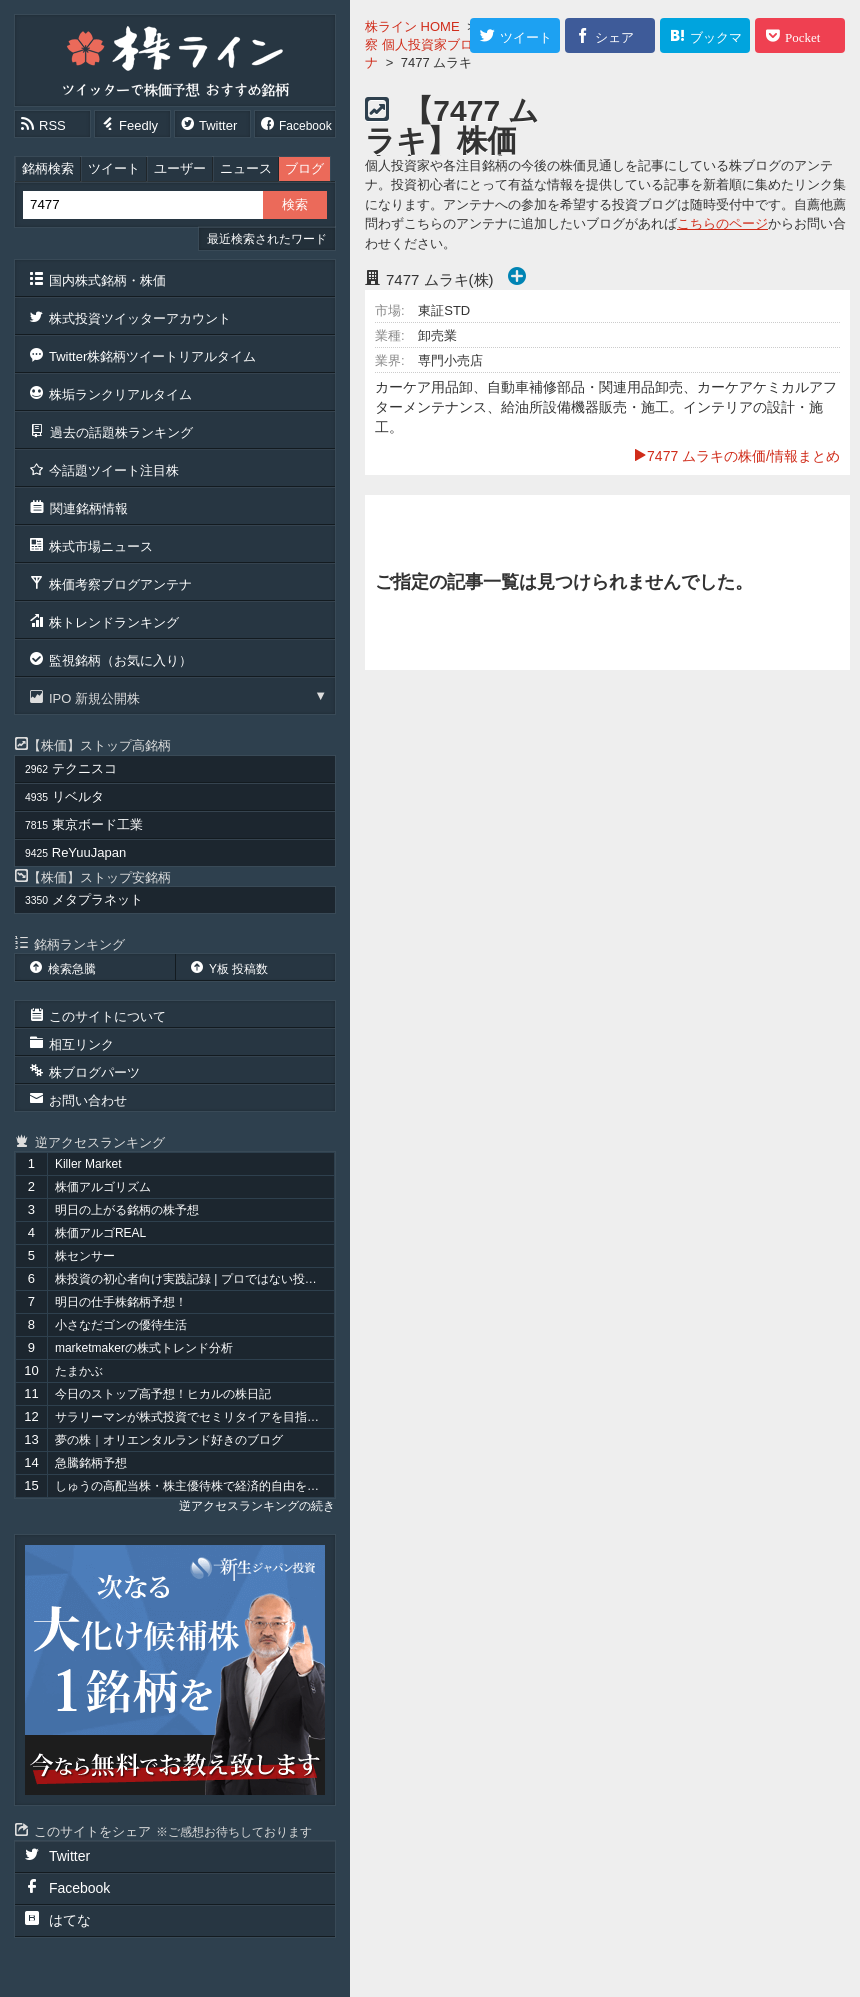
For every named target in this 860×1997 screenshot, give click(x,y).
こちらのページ (722, 223)
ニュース (246, 168)
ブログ (304, 168)
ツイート (114, 168)
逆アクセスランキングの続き (257, 1506)
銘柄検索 (48, 168)
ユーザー (180, 168)
